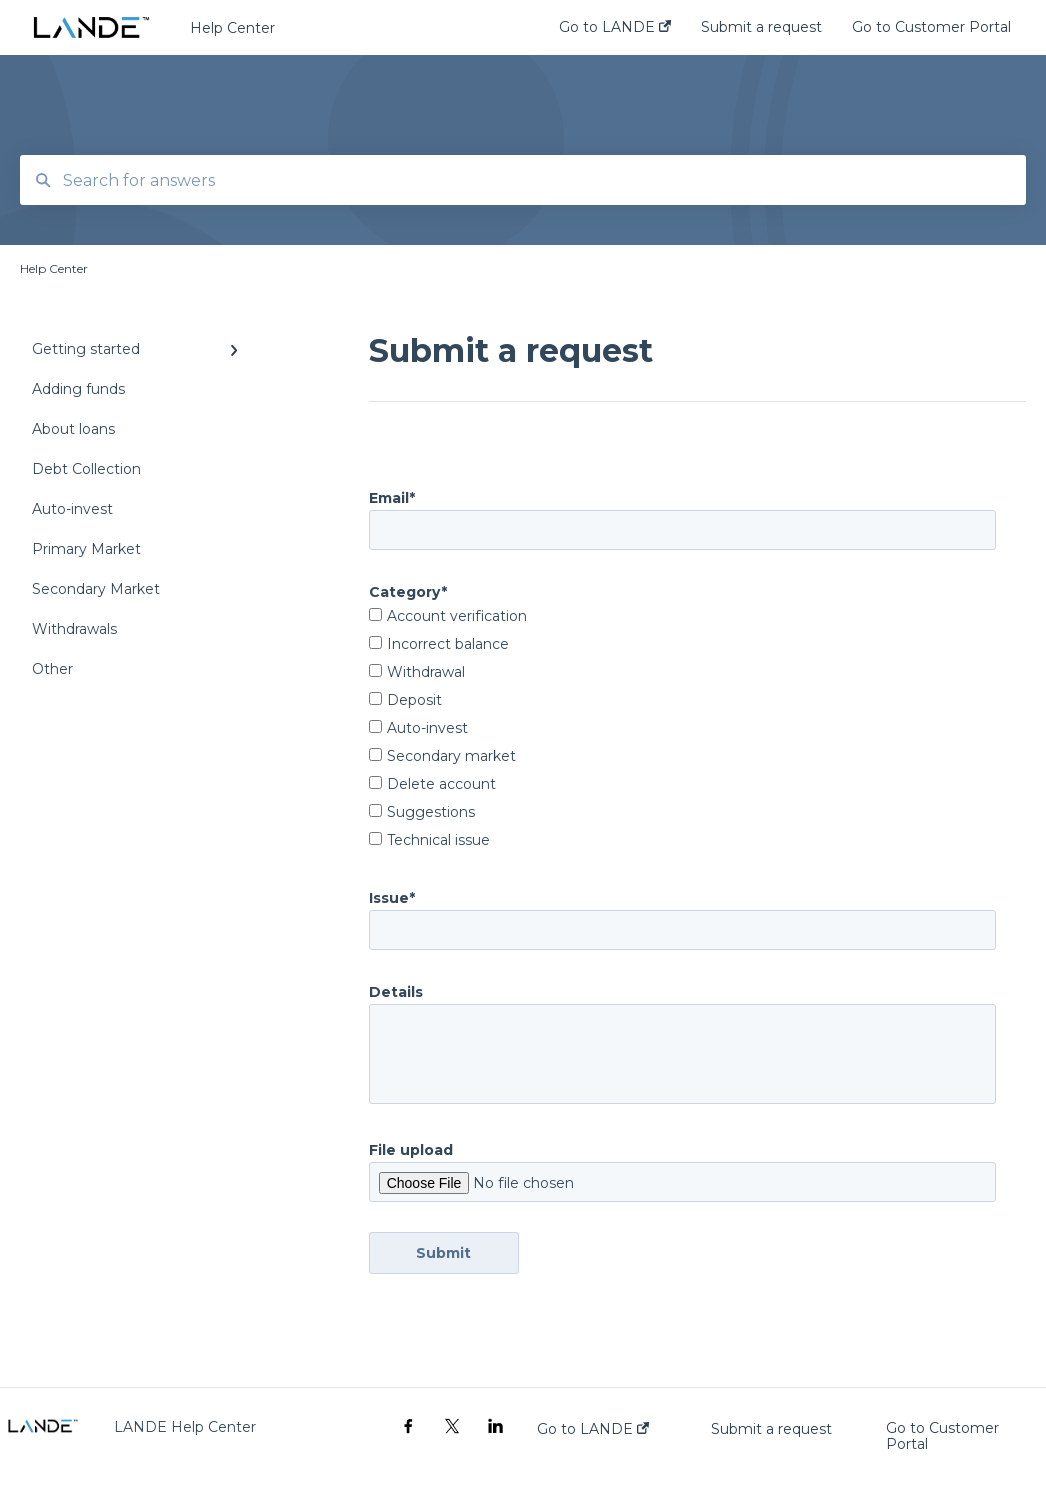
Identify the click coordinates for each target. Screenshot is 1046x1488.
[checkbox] (682, 730)
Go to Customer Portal (942, 1436)
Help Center (232, 28)
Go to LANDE (593, 1429)
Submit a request (771, 1429)
